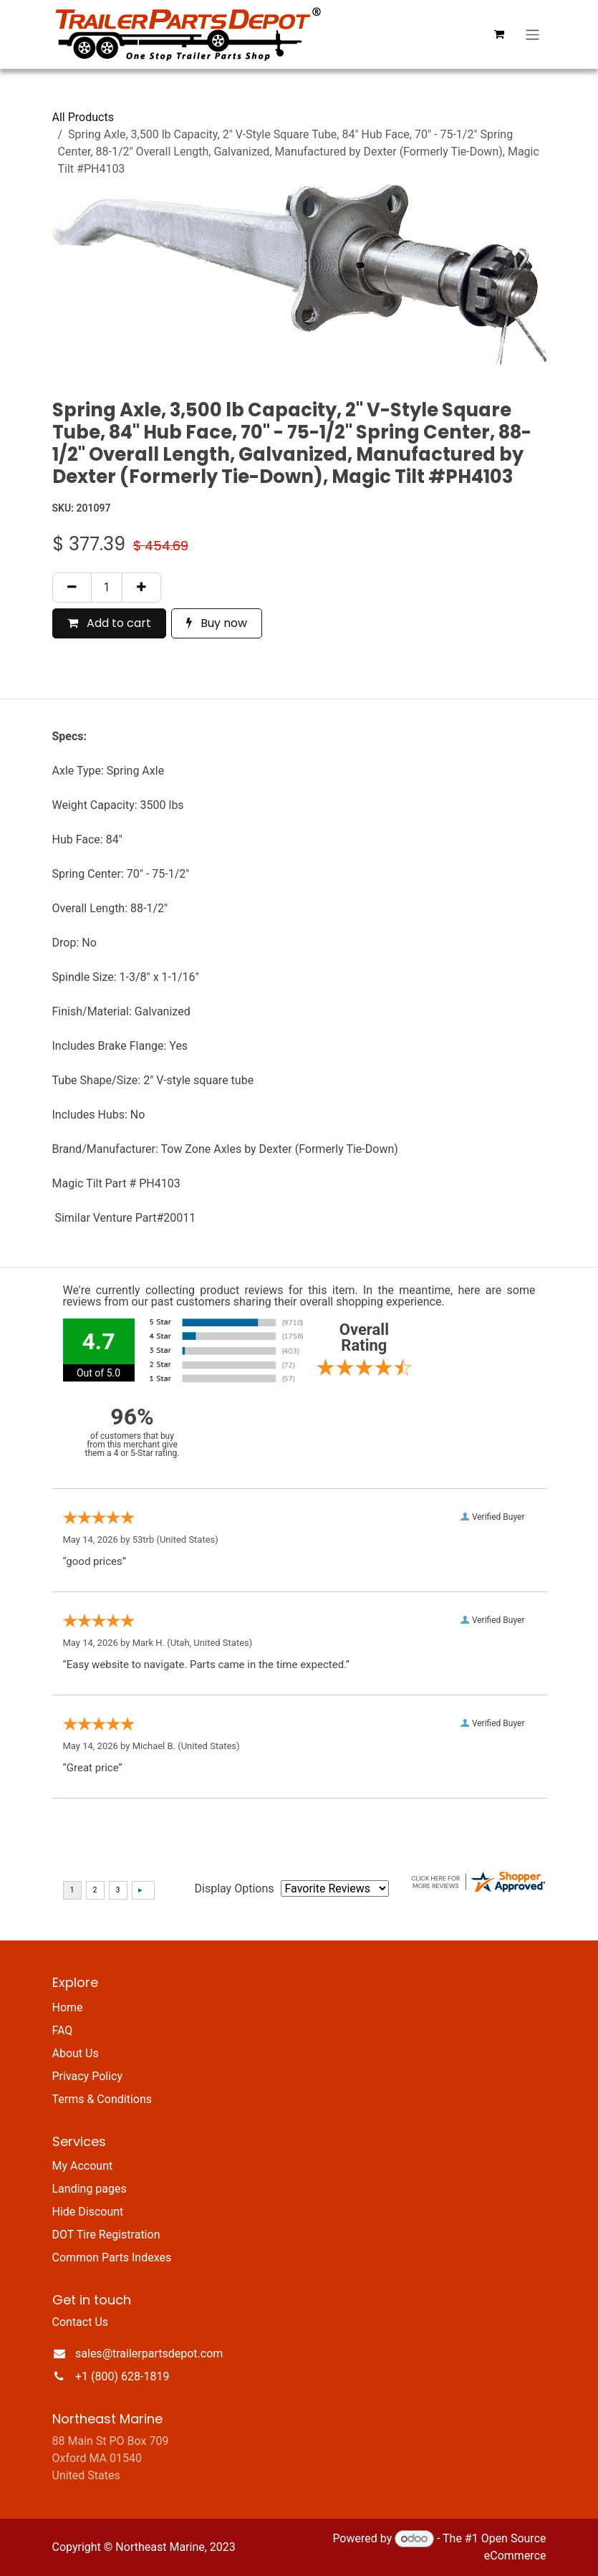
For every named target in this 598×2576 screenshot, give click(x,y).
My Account (82, 2166)
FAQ (62, 2030)
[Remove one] (72, 588)
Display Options (234, 1888)
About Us (75, 2053)
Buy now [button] (216, 623)
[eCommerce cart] (498, 34)
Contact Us (80, 2322)
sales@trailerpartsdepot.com (149, 2353)
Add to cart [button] (109, 623)
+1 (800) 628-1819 (122, 2376)
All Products (83, 117)
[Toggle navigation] (532, 34)
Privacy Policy (87, 2076)
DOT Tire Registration (106, 2234)
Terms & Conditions (102, 2099)
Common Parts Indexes (112, 2257)
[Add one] (141, 588)
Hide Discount (88, 2211)
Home (67, 2007)
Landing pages (89, 2189)
